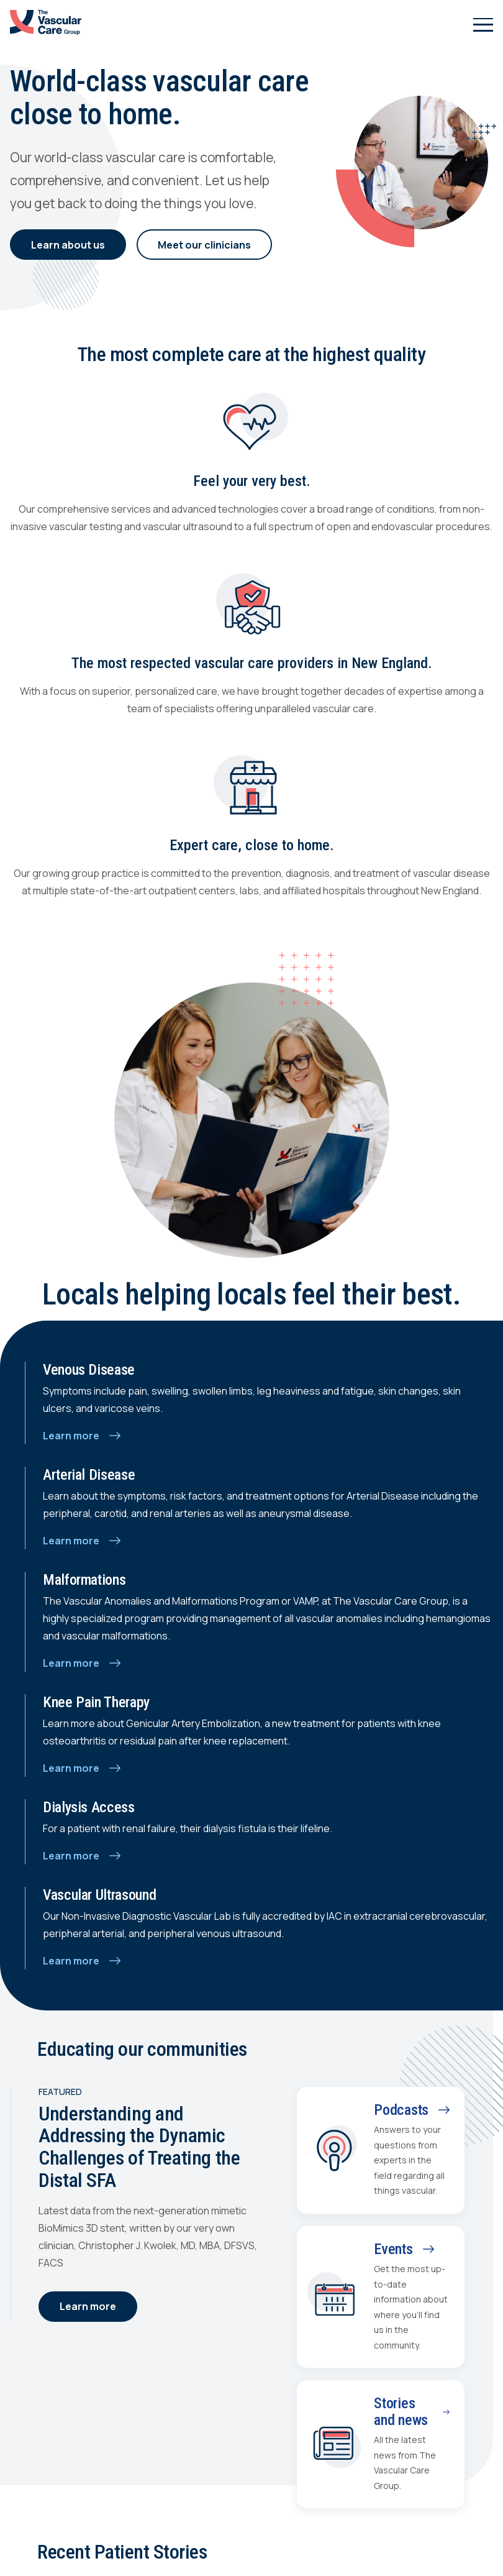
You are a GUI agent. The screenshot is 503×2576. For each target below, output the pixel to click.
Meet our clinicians (204, 245)
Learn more (88, 2306)
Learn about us (68, 245)
